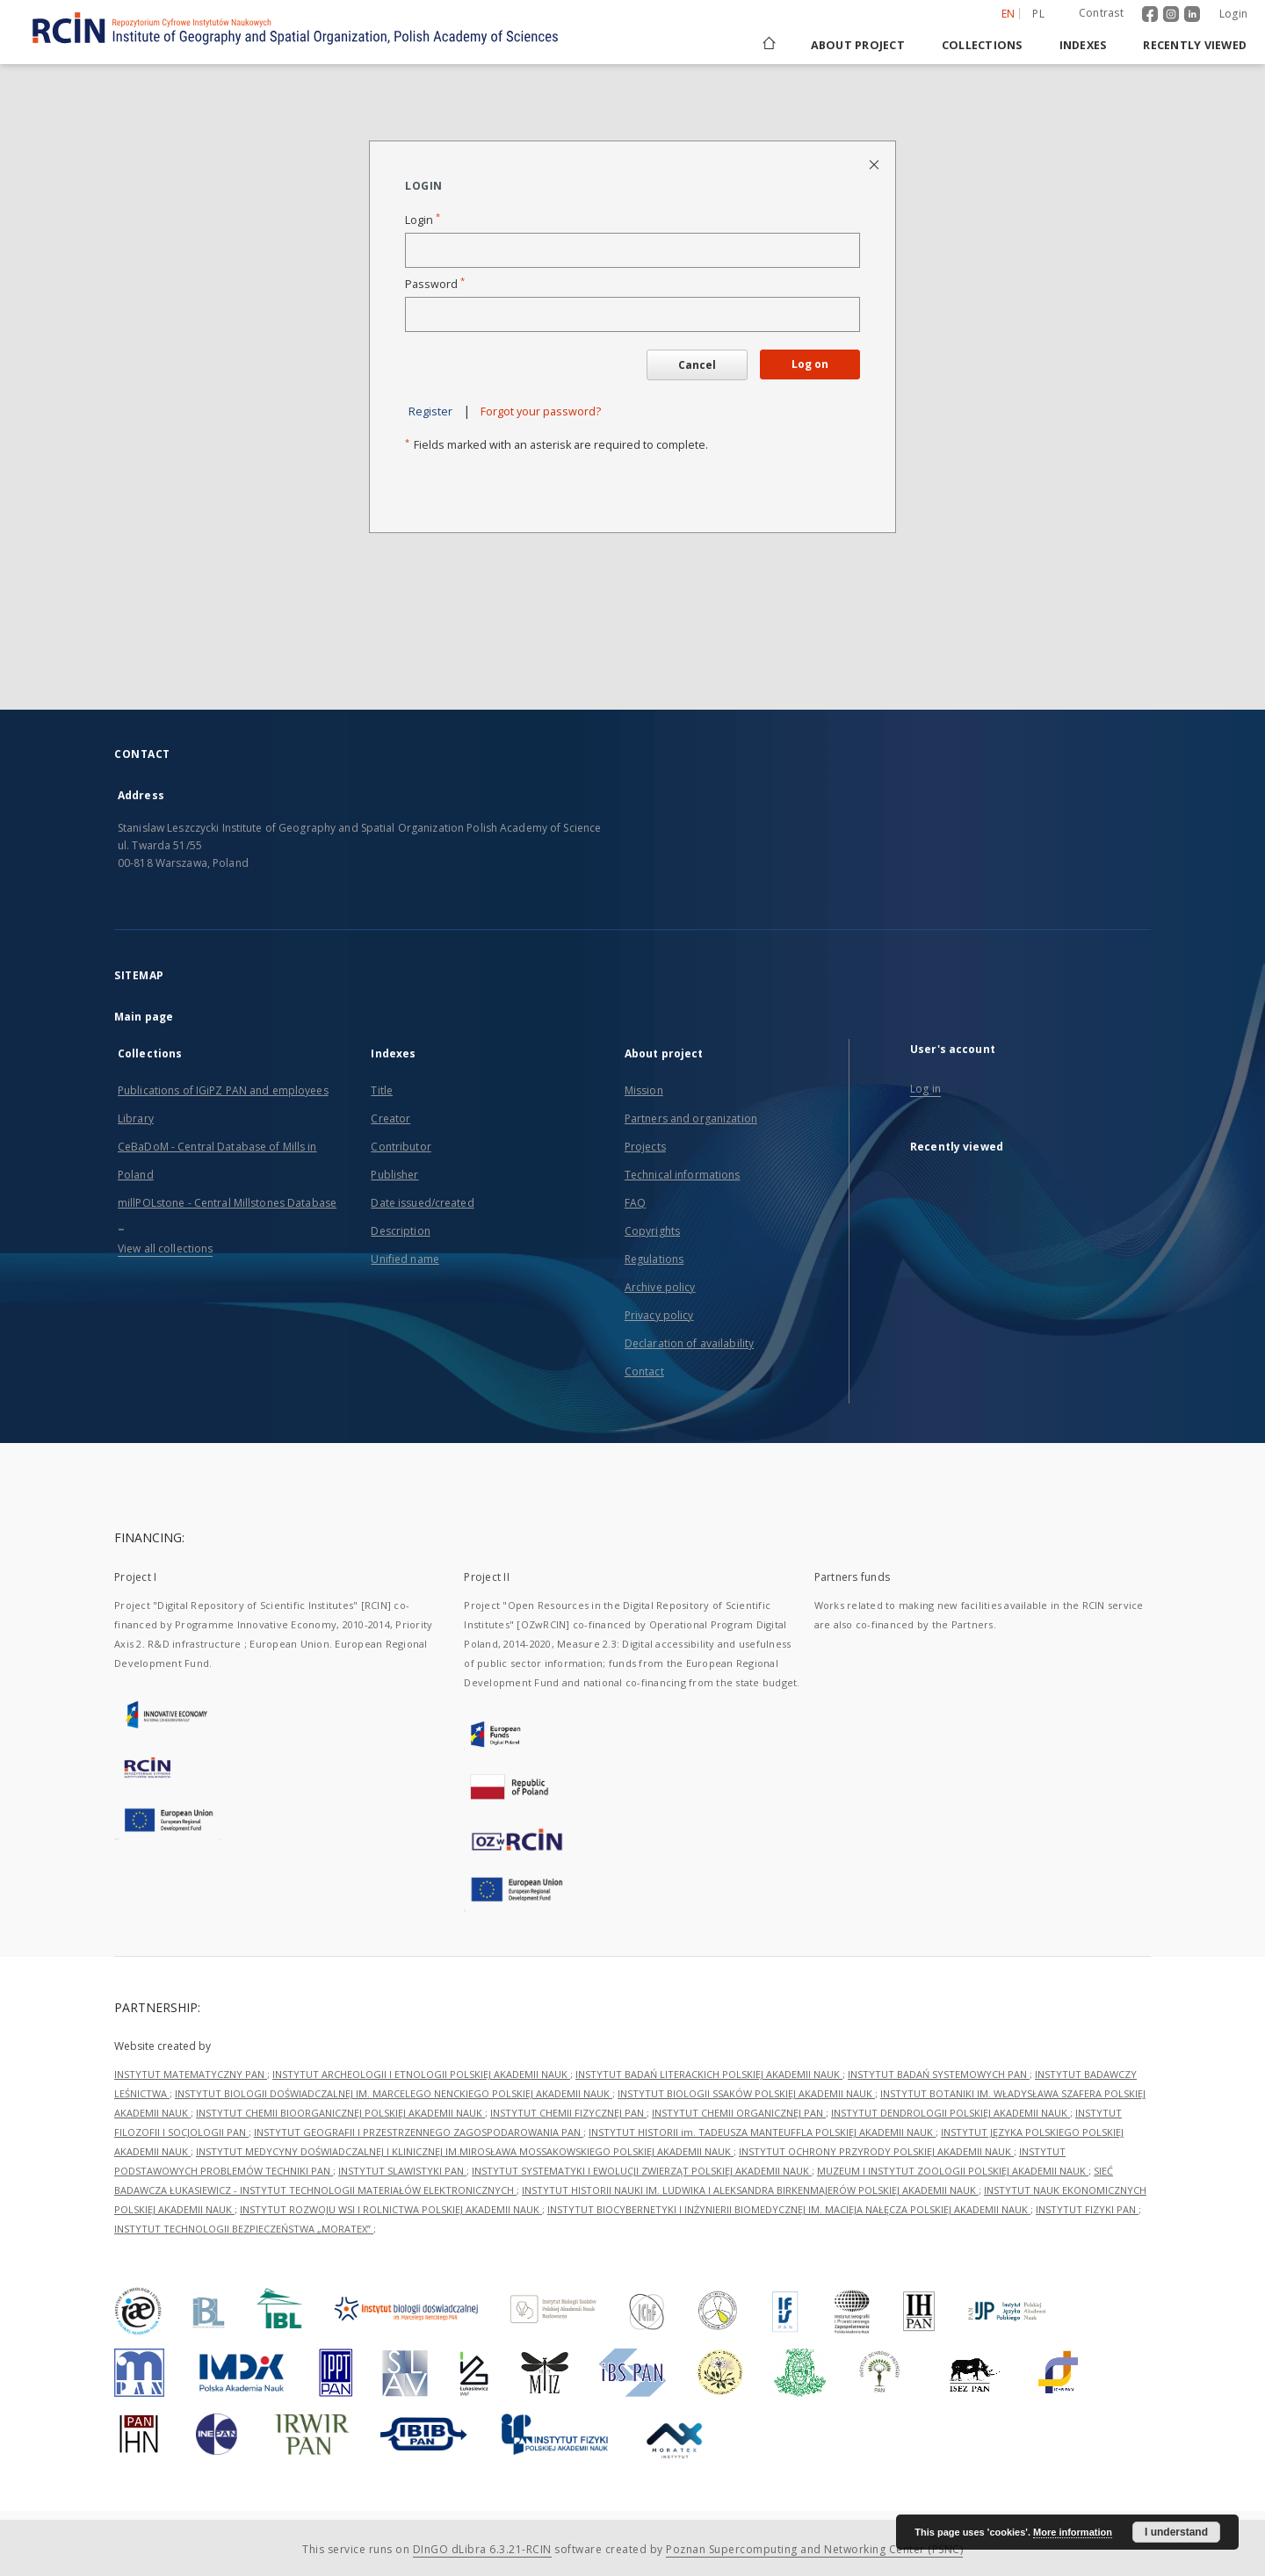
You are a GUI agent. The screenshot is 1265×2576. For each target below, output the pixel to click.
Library (136, 1118)
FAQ (635, 1202)
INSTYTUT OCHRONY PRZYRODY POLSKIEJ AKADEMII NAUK (876, 2151)
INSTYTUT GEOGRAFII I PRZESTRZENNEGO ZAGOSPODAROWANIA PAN (418, 2132)
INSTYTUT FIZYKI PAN (1087, 2209)
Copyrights (652, 1230)
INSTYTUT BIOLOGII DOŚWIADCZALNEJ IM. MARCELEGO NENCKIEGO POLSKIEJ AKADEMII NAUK (393, 2093)
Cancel (697, 364)
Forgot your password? (541, 411)
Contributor (400, 1146)
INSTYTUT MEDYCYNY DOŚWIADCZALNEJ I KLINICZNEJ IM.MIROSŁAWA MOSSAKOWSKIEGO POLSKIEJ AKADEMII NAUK (465, 2151)
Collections (982, 45)
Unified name (404, 1259)
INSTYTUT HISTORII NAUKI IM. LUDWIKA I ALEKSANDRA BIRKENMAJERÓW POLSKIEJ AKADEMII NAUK (750, 2190)
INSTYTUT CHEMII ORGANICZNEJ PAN (739, 2112)
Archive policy (660, 1287)
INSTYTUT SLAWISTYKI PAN (402, 2170)
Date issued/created (422, 1202)
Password (435, 284)
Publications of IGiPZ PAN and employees (223, 1090)
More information (1072, 2532)
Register (430, 411)
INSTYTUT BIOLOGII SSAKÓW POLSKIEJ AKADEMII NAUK (746, 2093)
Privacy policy (659, 1315)
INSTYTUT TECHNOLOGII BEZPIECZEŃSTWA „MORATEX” (243, 2228)
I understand (1176, 2532)
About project (858, 45)
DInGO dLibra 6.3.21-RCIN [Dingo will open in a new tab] (482, 2549)
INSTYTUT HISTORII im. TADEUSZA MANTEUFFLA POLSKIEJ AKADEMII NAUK (762, 2132)
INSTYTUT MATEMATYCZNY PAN (190, 2074)
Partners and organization (691, 1118)
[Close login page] (875, 163)
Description (400, 1230)
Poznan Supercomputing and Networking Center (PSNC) (814, 2549)
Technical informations (683, 1174)
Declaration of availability (689, 1343)
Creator (390, 1118)
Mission (644, 1090)
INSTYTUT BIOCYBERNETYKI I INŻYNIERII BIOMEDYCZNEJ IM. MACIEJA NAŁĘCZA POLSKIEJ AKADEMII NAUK (788, 2209)
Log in (925, 1088)
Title (382, 1090)
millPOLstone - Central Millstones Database (227, 1202)
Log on (810, 364)
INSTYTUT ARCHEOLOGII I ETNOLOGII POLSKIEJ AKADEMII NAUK (421, 2074)
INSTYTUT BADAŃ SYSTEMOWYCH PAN (939, 2074)
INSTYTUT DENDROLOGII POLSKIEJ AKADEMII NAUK (950, 2112)
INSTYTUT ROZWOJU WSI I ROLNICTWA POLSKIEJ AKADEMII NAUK (391, 2209)
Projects (645, 1146)
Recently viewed (1195, 45)
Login (1233, 13)
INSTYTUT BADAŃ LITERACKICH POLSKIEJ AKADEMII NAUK (708, 2074)
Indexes (1083, 45)
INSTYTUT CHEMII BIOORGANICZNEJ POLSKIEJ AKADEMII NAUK (340, 2112)
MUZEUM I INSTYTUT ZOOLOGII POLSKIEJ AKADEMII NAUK (952, 2170)
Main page (143, 1016)
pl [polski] (1038, 13)
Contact (644, 1371)
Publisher (394, 1174)
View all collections (165, 1248)
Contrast (1101, 12)
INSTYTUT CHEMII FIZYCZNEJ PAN (568, 2112)
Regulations (654, 1259)
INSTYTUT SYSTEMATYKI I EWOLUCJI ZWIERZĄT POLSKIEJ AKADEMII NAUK (642, 2170)
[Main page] (767, 45)
